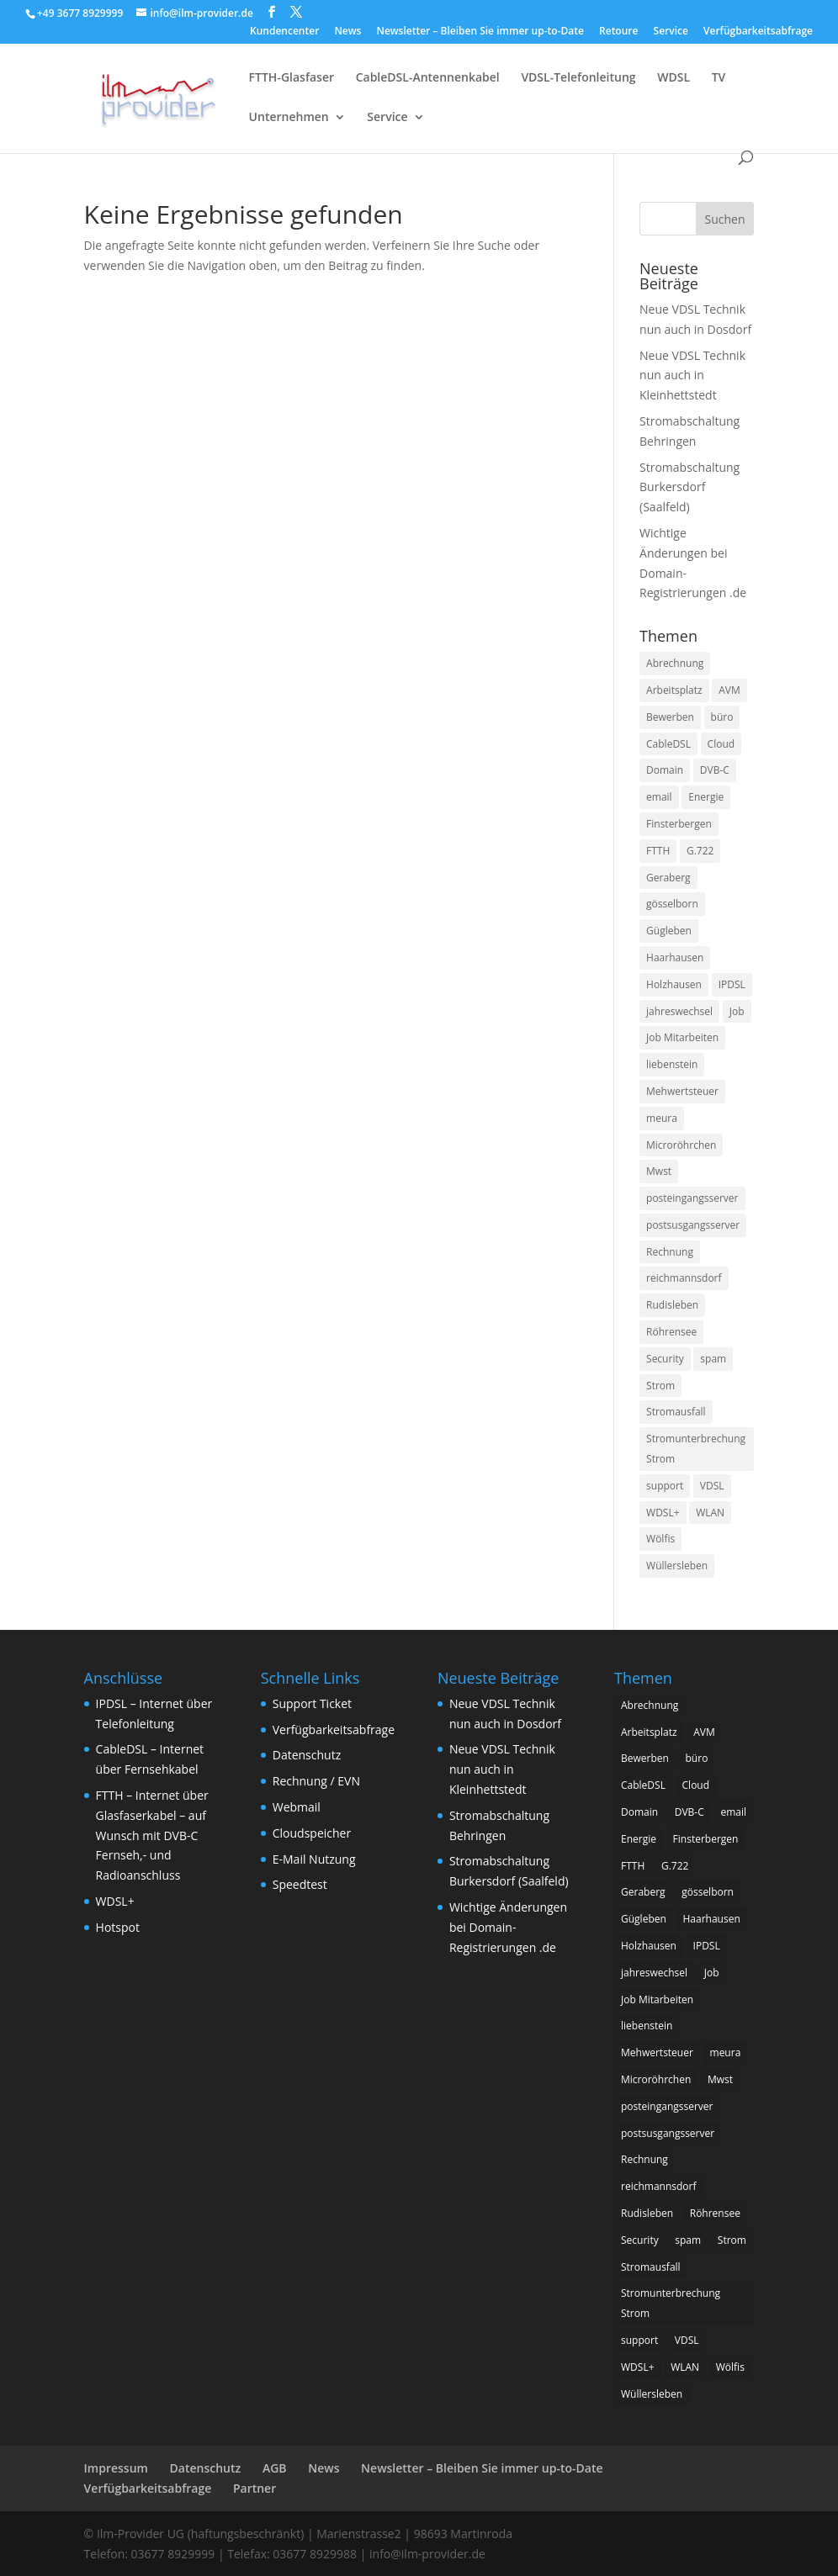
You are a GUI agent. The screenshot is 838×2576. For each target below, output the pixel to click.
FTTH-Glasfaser (291, 78)
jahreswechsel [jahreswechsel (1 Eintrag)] (679, 1011)
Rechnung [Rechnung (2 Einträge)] (669, 1252)
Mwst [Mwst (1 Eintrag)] (658, 1171)
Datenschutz (307, 1755)
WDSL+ (115, 1901)
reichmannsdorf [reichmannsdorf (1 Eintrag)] (684, 1278)
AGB (275, 2468)
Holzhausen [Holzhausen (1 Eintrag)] (674, 984)
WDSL (673, 78)
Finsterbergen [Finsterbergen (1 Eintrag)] (679, 824)
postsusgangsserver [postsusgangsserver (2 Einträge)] (693, 1225)
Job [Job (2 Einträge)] (737, 1011)
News (347, 32)
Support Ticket (312, 1703)
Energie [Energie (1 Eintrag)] (706, 797)
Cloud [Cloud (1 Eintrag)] (721, 744)
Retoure (618, 32)
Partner (254, 2488)
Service (671, 32)
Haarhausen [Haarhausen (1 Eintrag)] (674, 957)
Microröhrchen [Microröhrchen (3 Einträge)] (681, 1145)
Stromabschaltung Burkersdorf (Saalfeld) (689, 487)
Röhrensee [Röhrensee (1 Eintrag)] (671, 1332)
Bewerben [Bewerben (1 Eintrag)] (670, 717)
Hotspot (118, 1927)
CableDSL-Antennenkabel (428, 78)
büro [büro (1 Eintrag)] (722, 717)
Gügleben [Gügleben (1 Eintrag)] (669, 930)
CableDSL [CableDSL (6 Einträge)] (668, 744)
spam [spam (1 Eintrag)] (713, 1358)
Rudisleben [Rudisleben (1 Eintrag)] (672, 1305)
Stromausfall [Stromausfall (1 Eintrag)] (676, 1411)
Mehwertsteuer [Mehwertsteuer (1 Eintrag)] (682, 1091)
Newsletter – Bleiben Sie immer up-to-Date (480, 32)
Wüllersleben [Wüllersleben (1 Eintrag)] (677, 1565)
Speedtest (300, 1884)
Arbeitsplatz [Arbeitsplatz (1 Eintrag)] (674, 690)
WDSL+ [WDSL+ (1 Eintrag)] (663, 1512)
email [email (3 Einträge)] (659, 797)
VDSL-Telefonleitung (578, 78)
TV (719, 78)
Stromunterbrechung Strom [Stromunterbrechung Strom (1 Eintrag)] (695, 1448)
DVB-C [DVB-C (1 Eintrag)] (714, 770)
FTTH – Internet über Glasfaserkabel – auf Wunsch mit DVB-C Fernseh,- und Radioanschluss (152, 1835)
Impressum (116, 2468)
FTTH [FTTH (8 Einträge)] (658, 851)
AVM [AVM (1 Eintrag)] (729, 690)
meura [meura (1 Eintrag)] (661, 1118)
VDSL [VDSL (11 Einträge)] (712, 1485)
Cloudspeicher (312, 1833)
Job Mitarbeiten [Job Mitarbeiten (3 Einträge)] (682, 1037)
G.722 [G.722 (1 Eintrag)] (700, 851)
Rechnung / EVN (316, 1781)
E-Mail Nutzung (314, 1859)
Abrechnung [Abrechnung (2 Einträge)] (674, 663)
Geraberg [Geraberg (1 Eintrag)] (668, 877)
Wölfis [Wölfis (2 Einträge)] (660, 1538)
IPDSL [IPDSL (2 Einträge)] (732, 984)
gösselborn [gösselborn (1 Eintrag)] (672, 904)
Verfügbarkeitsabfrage (758, 32)
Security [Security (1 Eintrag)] (665, 1358)
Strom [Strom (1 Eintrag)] (660, 1385)
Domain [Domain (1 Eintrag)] (664, 770)
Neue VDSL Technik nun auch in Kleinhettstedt (692, 375)
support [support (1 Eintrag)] (664, 1485)
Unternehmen (289, 117)
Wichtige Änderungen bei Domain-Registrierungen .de (508, 1927)
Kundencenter (284, 32)
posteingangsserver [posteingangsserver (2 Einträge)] (692, 1198)
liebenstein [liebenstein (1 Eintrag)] (671, 1064)
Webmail (297, 1807)
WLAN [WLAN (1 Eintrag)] (710, 1512)
